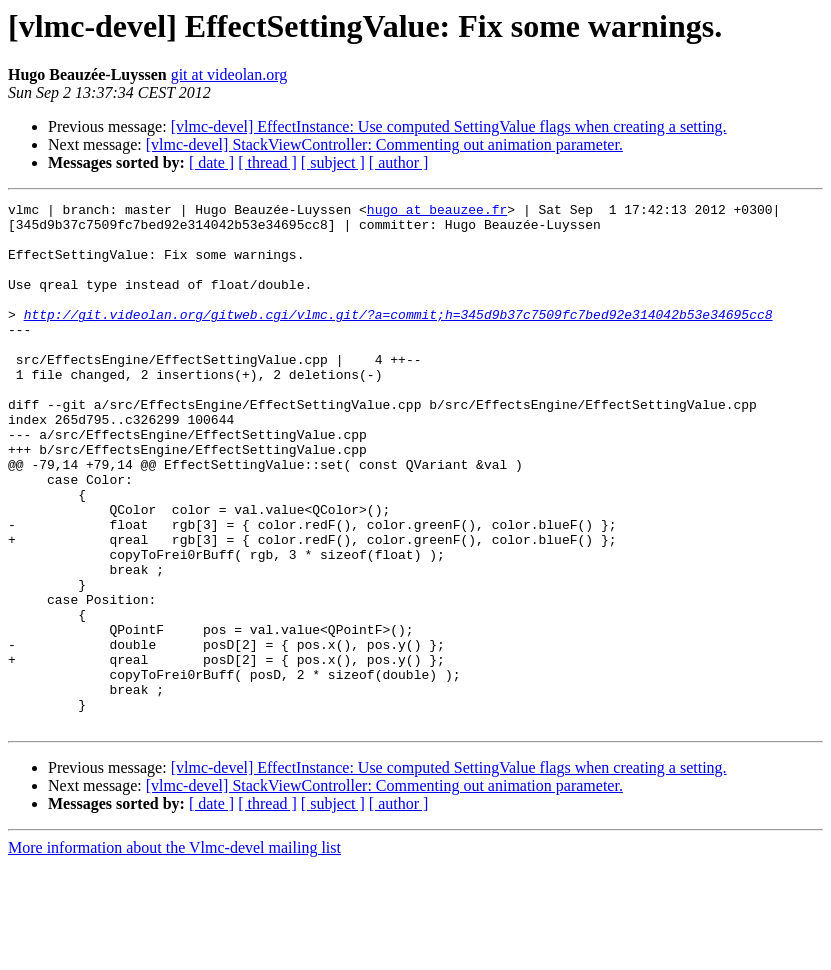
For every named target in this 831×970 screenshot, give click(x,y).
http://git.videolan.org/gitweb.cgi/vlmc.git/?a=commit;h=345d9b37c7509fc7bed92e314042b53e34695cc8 (398, 338)
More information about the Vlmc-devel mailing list (174, 952)
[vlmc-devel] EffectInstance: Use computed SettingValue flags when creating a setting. (449, 126)
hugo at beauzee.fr (437, 212)
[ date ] (211, 162)
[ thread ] (267, 162)
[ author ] (399, 162)
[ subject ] (333, 162)
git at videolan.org (229, 74)
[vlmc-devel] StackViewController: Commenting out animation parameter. (384, 144)
